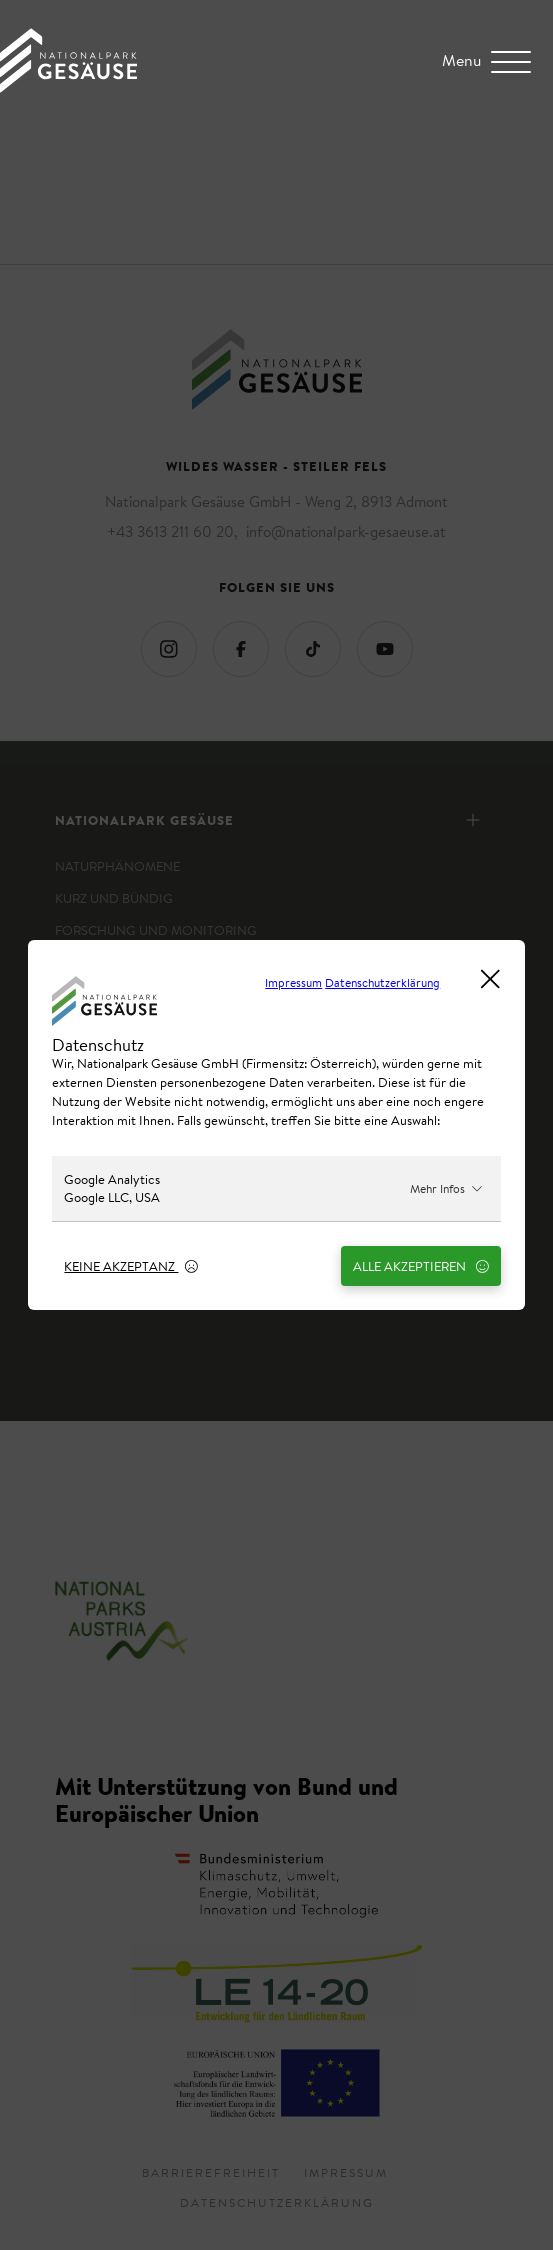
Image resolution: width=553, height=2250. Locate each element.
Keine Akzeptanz (130, 1266)
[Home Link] (68, 87)
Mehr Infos (446, 1188)
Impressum (293, 982)
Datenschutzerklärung (382, 982)
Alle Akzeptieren (420, 1266)
